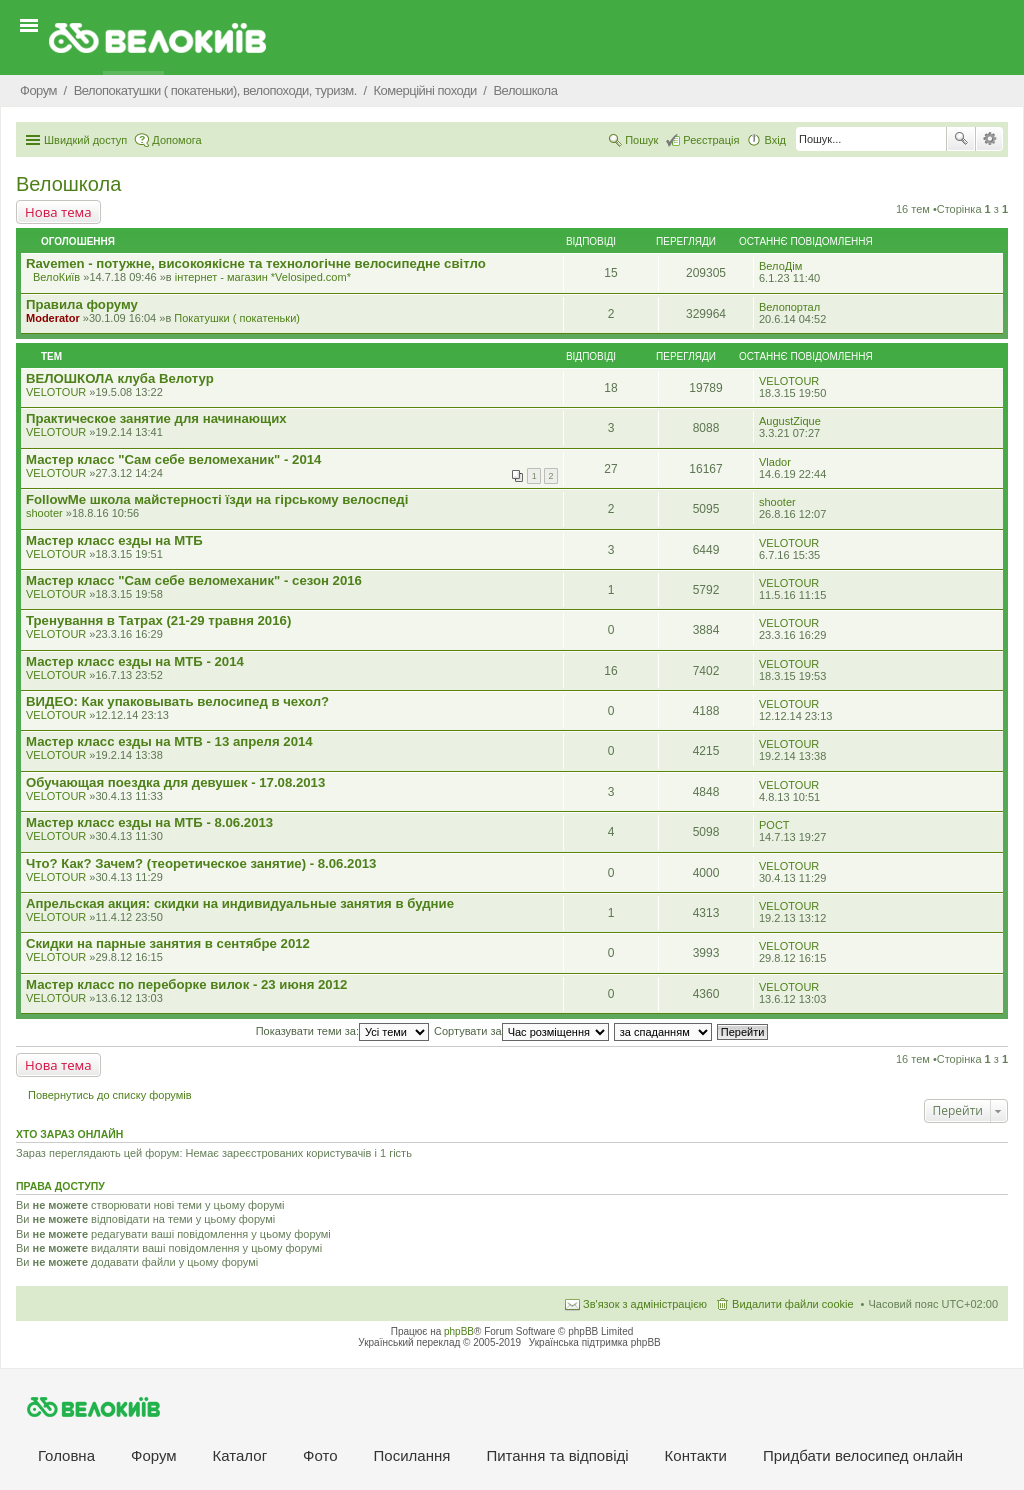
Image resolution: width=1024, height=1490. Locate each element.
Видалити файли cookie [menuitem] (793, 1304)
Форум (154, 1455)
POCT (774, 825)
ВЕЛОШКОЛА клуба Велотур (120, 378)
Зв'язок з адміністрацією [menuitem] (645, 1304)
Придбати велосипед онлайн (863, 1455)
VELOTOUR (56, 392)
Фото (320, 1455)
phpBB (459, 1331)
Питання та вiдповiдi (557, 1455)
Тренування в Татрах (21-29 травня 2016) (158, 620)
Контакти (696, 1455)
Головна (66, 1455)
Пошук (961, 139)
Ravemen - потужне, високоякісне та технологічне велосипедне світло (256, 263)
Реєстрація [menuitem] (711, 140)
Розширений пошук (989, 139)
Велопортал (789, 307)
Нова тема (58, 212)
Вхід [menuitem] (775, 140)
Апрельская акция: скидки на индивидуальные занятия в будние (240, 903)
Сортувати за (521, 1031)
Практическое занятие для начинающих (156, 418)
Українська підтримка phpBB (595, 1342)
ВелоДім (780, 266)
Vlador (775, 462)
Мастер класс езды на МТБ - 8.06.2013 (149, 822)
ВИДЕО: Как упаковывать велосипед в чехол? (177, 701)
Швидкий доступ (85, 140)
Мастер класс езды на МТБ (114, 540)
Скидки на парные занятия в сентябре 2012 (168, 943)
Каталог (240, 1455)
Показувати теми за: (342, 1031)
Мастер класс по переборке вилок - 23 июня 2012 (186, 984)
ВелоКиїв (56, 277)
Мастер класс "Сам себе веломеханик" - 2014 (173, 459)
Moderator (53, 318)
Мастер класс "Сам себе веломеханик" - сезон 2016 (194, 580)
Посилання (412, 1455)
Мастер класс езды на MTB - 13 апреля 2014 (169, 741)
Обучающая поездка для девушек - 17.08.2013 (175, 782)
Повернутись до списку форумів (110, 1095)
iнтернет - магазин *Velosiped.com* (263, 277)
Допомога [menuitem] (176, 140)
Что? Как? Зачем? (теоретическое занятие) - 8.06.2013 (201, 863)
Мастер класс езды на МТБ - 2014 (135, 661)
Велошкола (68, 184)
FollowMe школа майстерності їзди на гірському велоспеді (217, 499)
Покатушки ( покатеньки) (237, 318)
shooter (44, 513)
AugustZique (790, 421)
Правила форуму (82, 304)
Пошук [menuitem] (641, 140)
